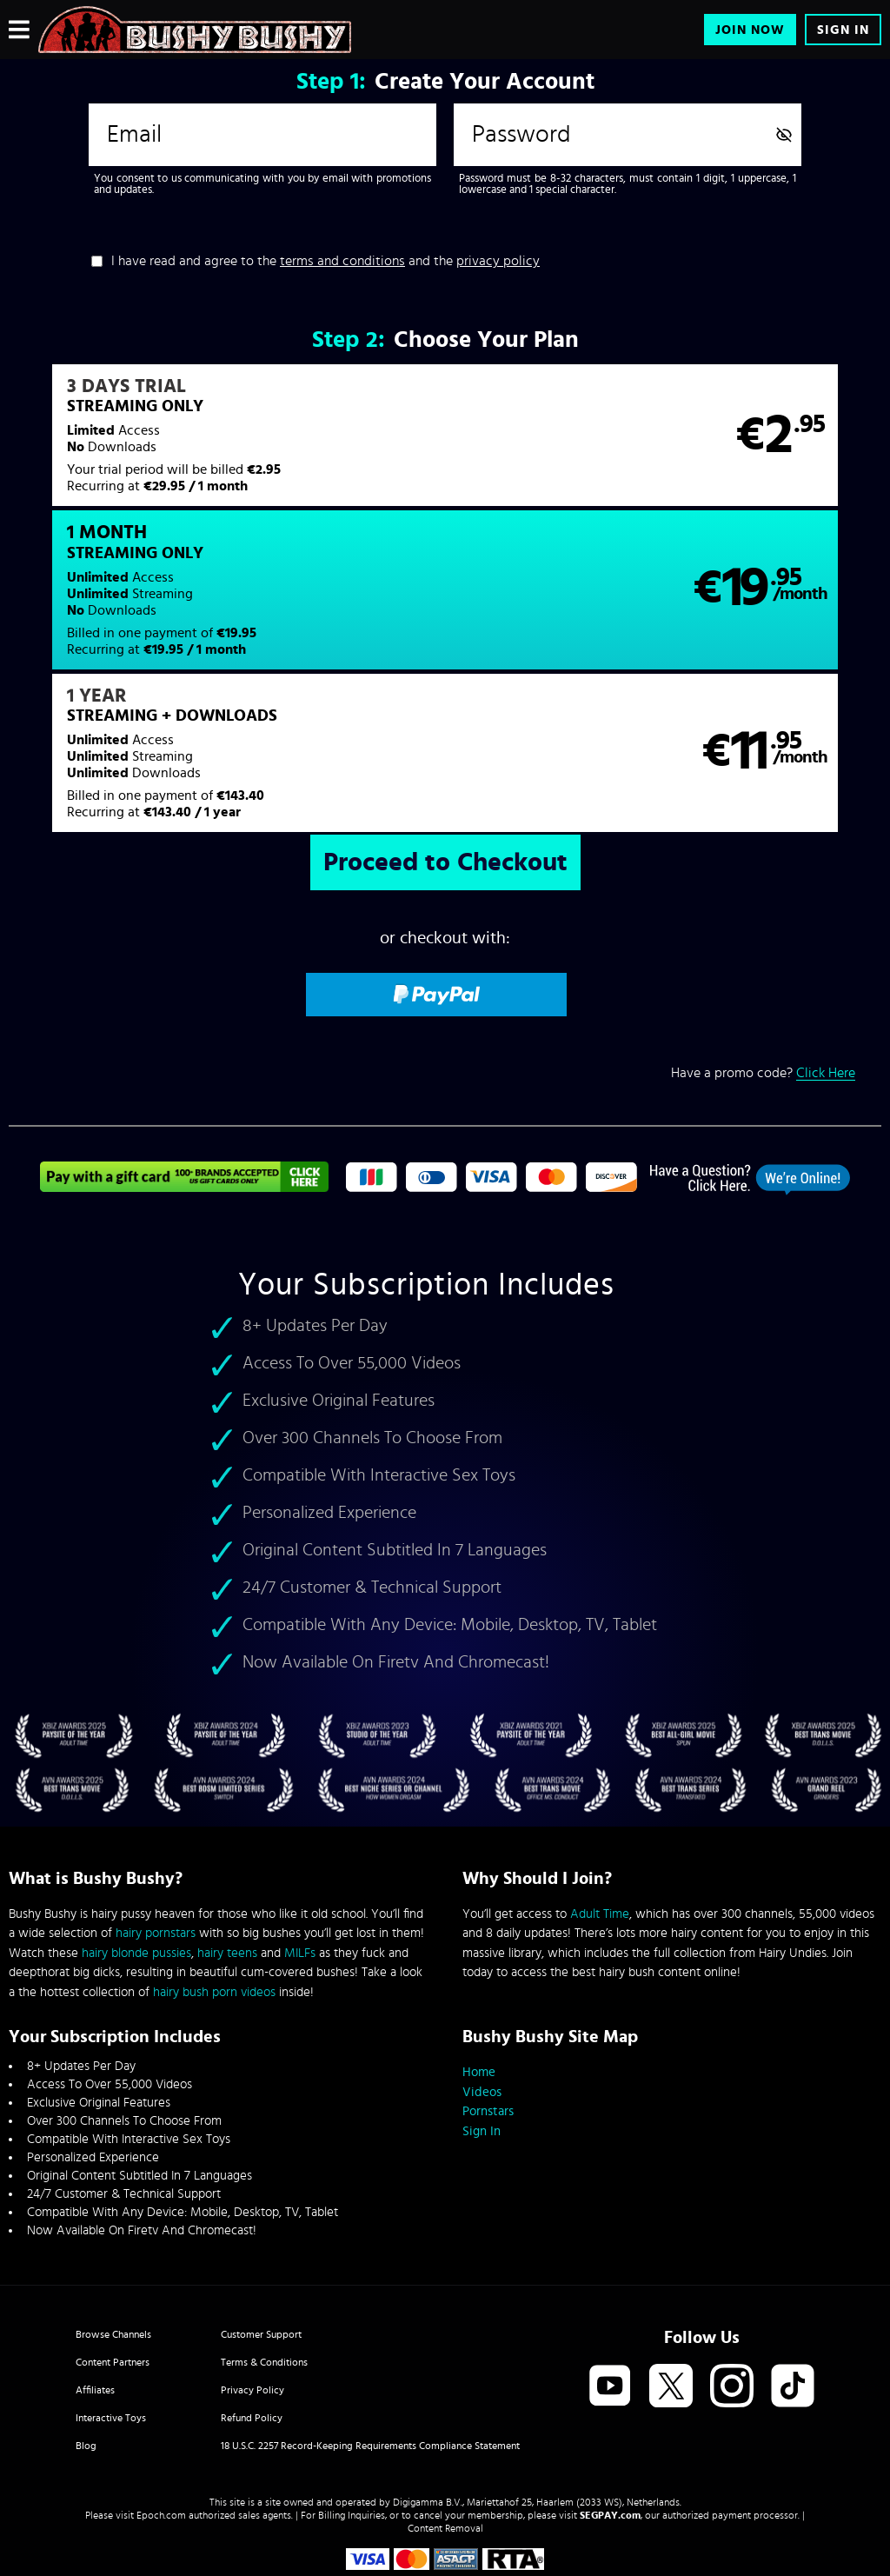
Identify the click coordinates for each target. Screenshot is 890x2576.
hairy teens (227, 1868)
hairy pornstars (156, 1848)
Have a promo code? (763, 935)
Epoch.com (161, 2431)
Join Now (750, 30)
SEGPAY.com (610, 2431)
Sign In (843, 30)
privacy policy (498, 261)
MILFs (299, 1868)
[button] (226, 446)
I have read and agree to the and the (325, 261)
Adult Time (599, 1829)
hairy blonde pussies (136, 1868)
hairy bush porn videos (214, 1907)
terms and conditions (342, 261)
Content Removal (445, 2444)
